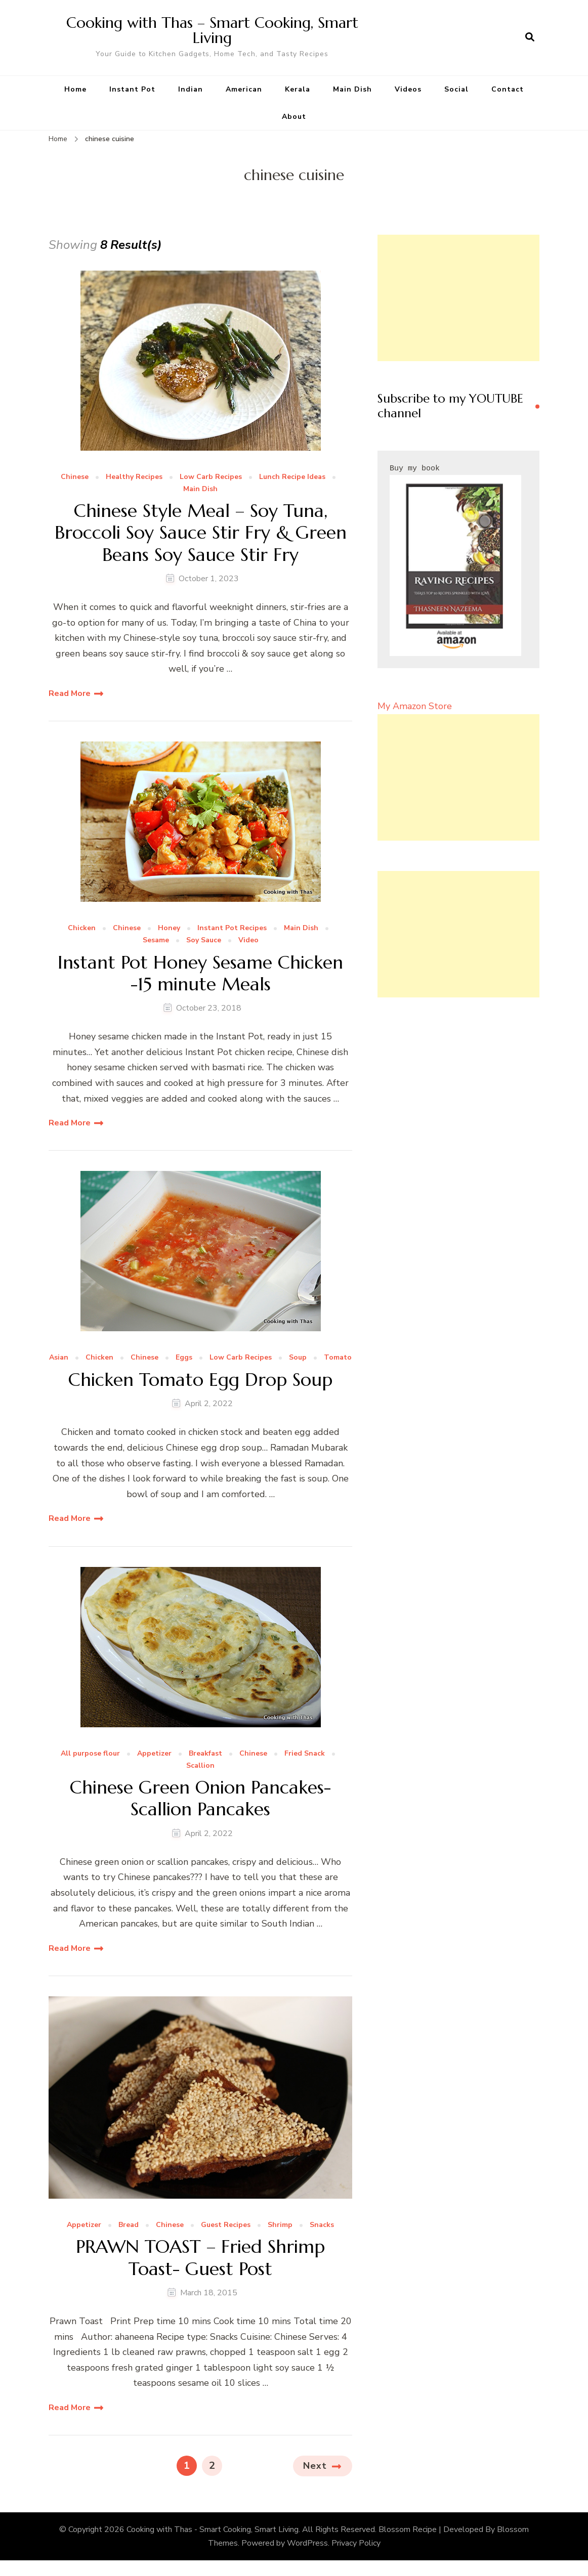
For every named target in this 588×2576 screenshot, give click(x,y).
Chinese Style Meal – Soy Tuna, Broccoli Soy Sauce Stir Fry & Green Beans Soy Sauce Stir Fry (201, 532)
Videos (408, 89)
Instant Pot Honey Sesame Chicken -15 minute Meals (200, 973)
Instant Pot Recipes (232, 928)
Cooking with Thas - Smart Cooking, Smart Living (213, 2529)
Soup (298, 1358)
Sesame (156, 940)
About (294, 116)
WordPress (307, 2543)
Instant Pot (132, 89)
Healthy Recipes (134, 477)
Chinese (75, 477)
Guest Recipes (225, 2225)
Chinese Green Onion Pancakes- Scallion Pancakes (200, 1798)
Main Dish (352, 89)
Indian (190, 89)
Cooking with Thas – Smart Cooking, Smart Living (212, 30)
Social (456, 89)
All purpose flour (90, 1754)
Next (315, 2466)
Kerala (297, 89)
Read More (70, 693)
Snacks (322, 2225)
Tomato (338, 1358)
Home (75, 89)
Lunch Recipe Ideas (292, 477)
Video (248, 940)
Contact (507, 89)
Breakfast (205, 1754)
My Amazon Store (414, 706)
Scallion (200, 1766)
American (244, 89)
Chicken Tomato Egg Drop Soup (200, 1379)
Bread (128, 2225)
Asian (58, 1358)
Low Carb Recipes (211, 477)
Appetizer (154, 1754)
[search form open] (529, 37)
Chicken (82, 928)
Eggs (184, 1358)
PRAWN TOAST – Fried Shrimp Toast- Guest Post (200, 2257)
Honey (169, 928)
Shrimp (280, 2225)
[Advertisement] (458, 298)
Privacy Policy (356, 2543)
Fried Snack (304, 1754)
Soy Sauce (203, 940)
